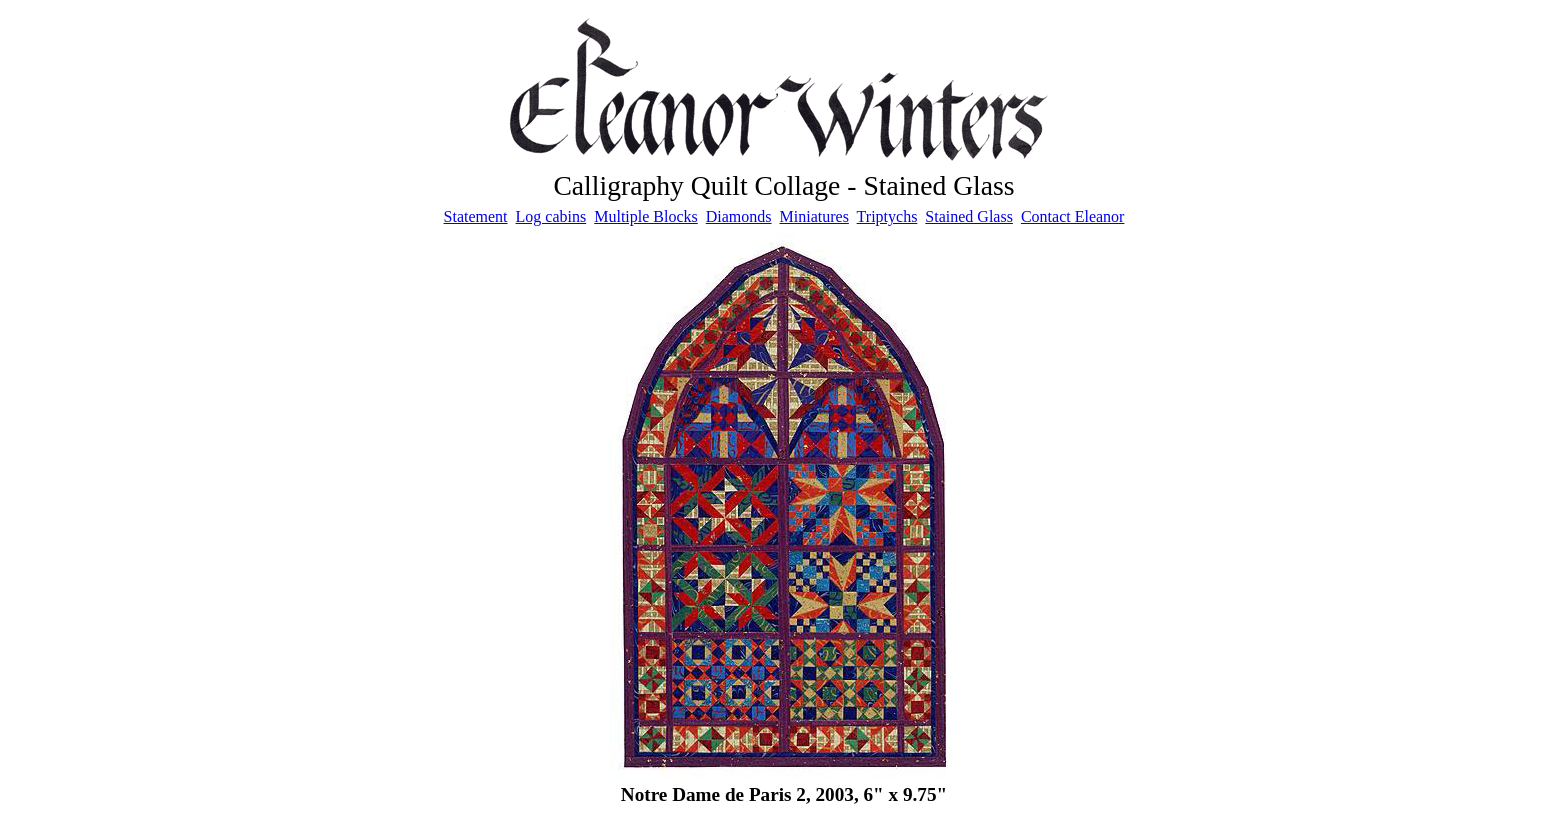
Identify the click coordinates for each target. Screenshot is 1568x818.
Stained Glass (969, 216)
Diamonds (739, 216)
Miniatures (814, 216)
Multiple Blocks (646, 216)
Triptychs (887, 216)
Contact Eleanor (1073, 216)
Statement (476, 216)
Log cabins (551, 216)
